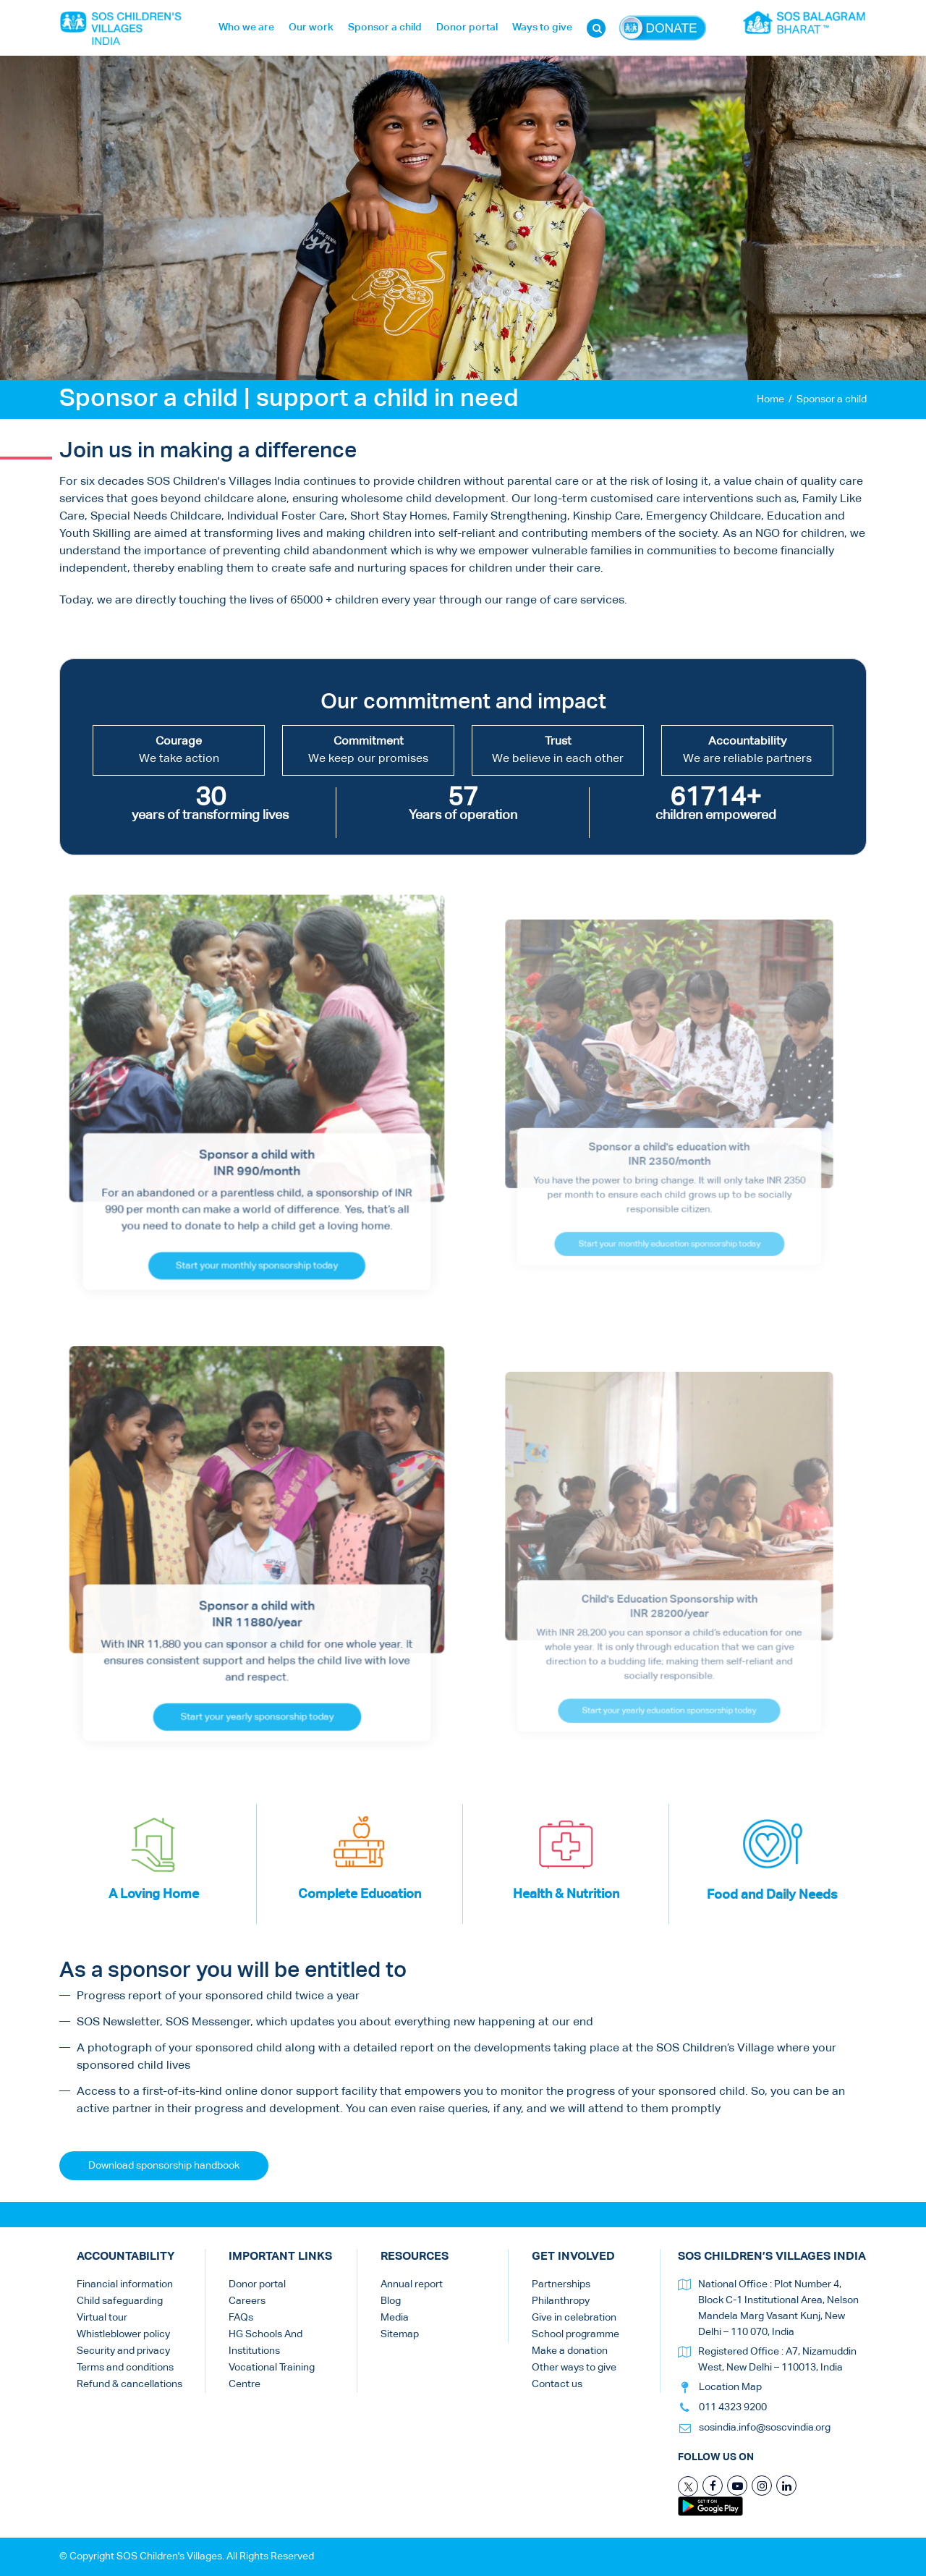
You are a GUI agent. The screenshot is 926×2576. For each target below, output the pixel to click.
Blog (391, 2301)
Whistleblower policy (123, 2334)
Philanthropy (561, 2301)
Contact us (557, 2384)
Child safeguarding (120, 2301)
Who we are (246, 27)
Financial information (125, 2284)
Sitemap (400, 2334)
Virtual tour (102, 2318)
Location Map (730, 2387)
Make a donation (570, 2351)
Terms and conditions (125, 2368)
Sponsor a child (385, 27)
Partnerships (561, 2284)
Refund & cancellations (129, 2384)
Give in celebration (574, 2318)
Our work (311, 27)
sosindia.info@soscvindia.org (765, 2428)
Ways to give (542, 27)
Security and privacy (123, 2351)
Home (770, 399)
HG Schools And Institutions (265, 2342)
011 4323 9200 (733, 2407)
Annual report (412, 2284)
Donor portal (467, 27)
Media (395, 2318)
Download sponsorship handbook (163, 2166)
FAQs (241, 2318)
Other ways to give (574, 2368)
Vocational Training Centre (272, 2376)
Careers (247, 2301)
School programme (575, 2334)
